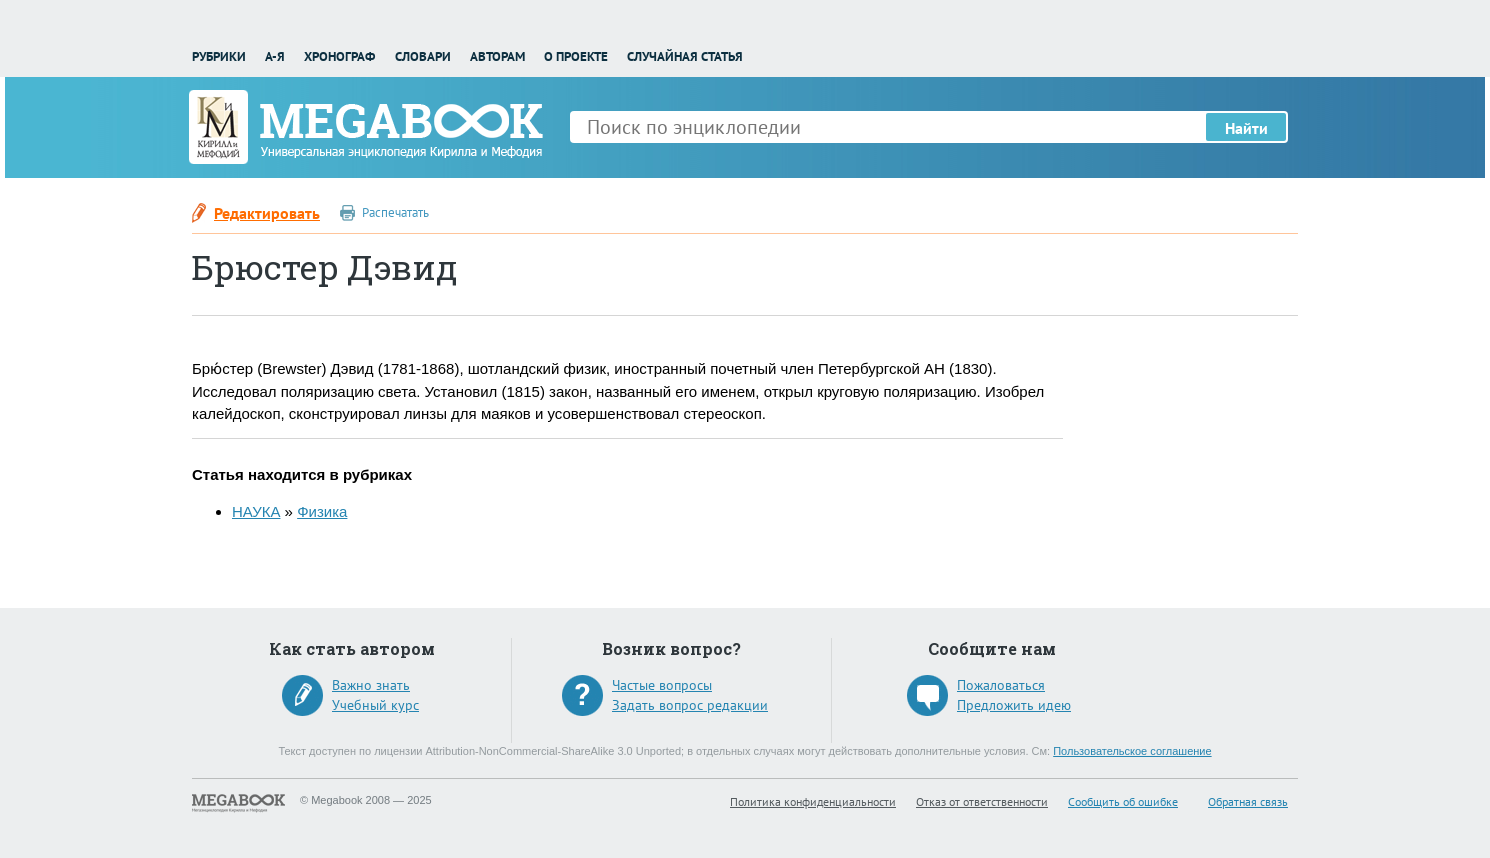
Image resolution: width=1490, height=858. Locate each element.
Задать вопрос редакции (690, 705)
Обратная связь (1248, 801)
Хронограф (339, 56)
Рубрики (219, 56)
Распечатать (395, 212)
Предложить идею (1014, 705)
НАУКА (256, 511)
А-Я (275, 56)
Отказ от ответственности (982, 801)
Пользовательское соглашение (1132, 751)
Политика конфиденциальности (813, 801)
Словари (423, 56)
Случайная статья (685, 56)
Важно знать (371, 685)
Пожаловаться (1001, 685)
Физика (322, 511)
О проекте (576, 56)
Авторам (497, 56)
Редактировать (267, 213)
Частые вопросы (662, 685)
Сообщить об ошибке (1123, 801)
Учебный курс (375, 705)
